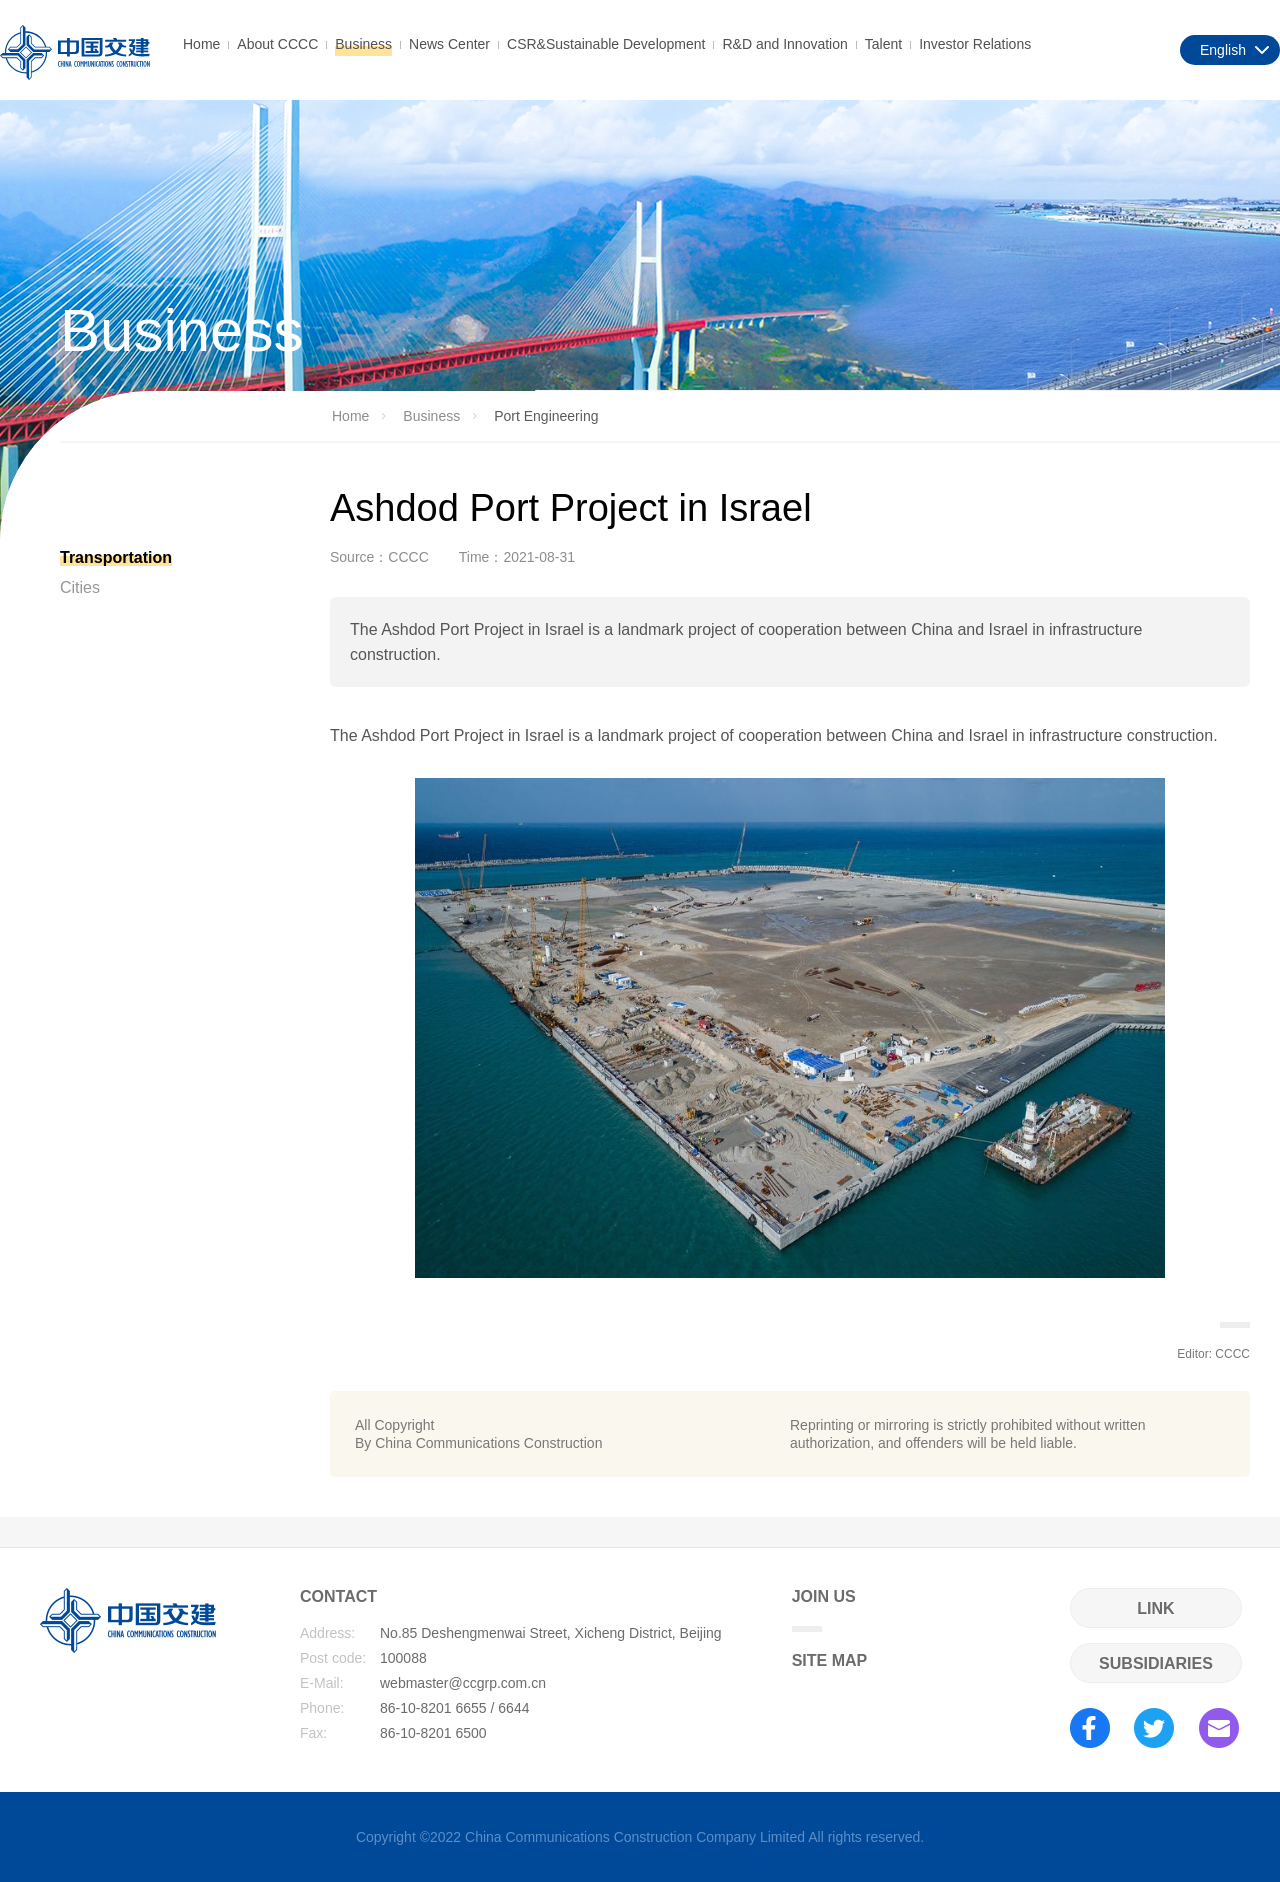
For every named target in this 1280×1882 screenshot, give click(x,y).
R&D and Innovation (784, 44)
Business (363, 44)
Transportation (116, 557)
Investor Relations (975, 44)
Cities (80, 587)
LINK (1155, 1608)
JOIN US (824, 1610)
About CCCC (277, 44)
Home (201, 44)
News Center (449, 44)
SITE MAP (830, 1660)
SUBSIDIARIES (1156, 1663)
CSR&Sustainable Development (606, 44)
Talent (883, 44)
